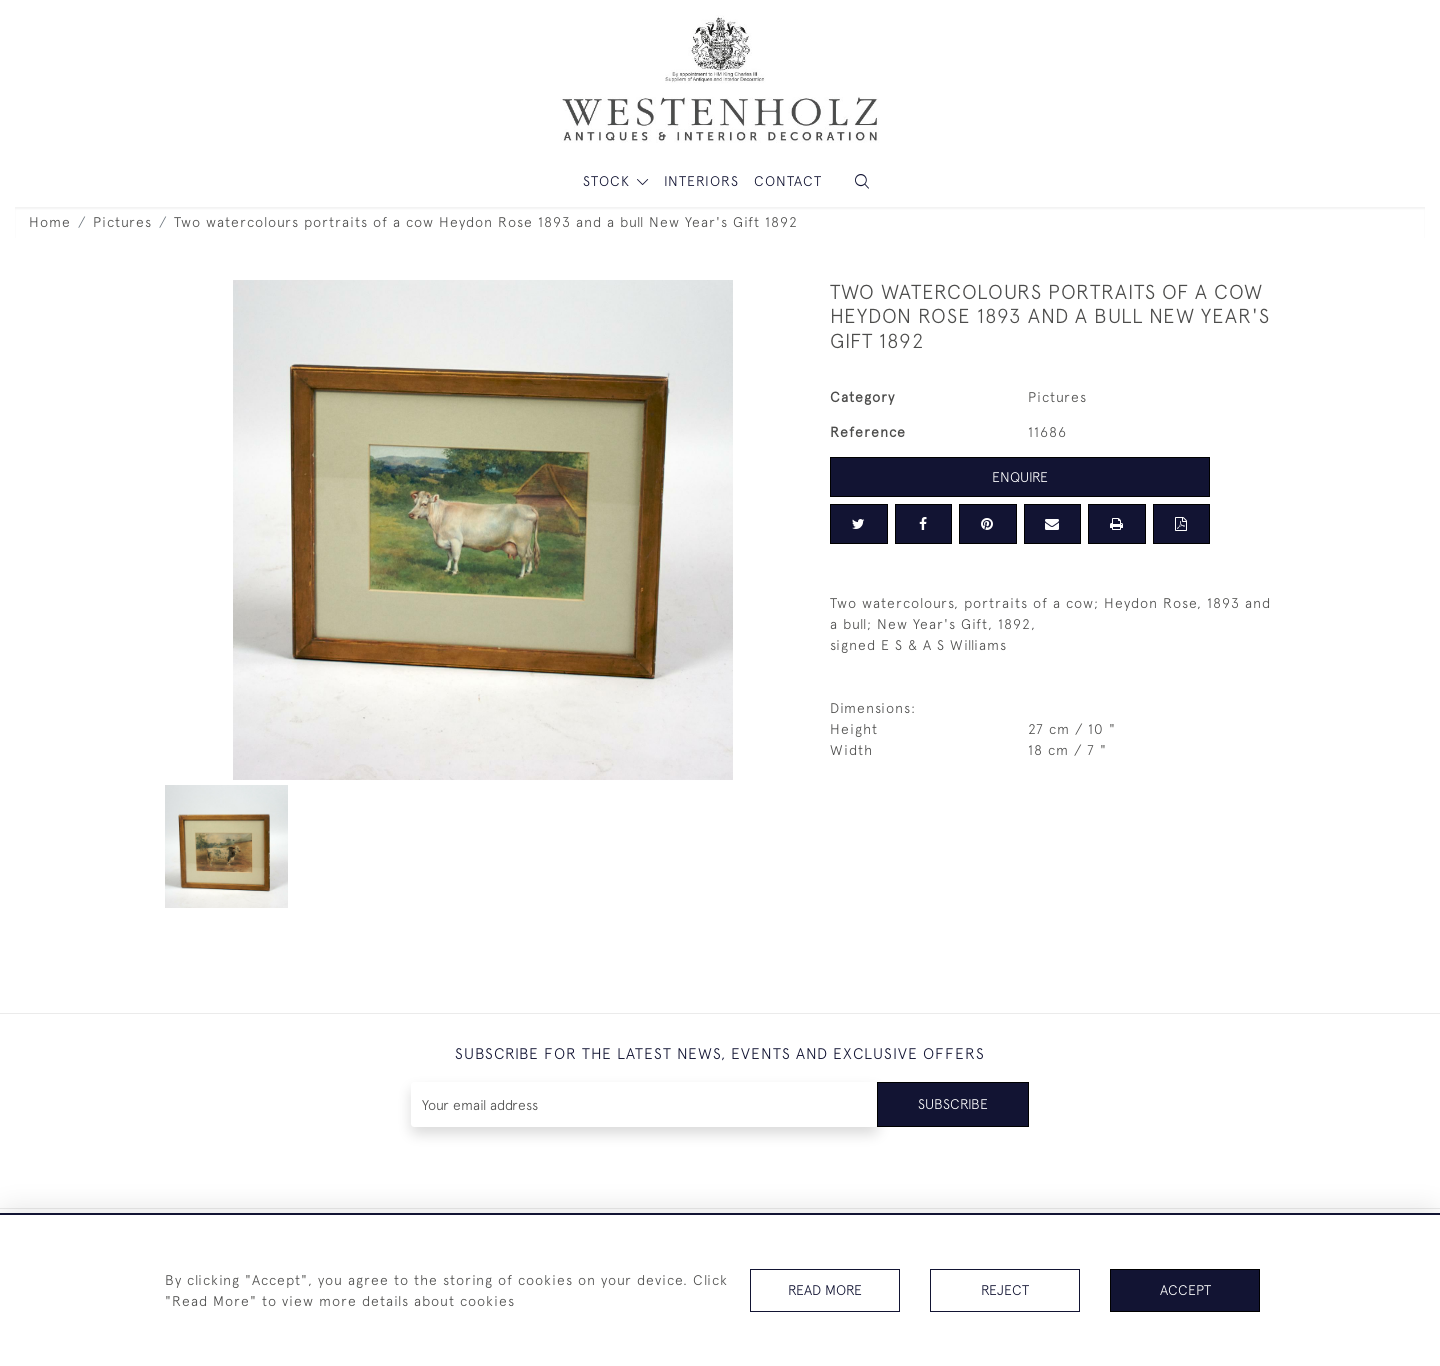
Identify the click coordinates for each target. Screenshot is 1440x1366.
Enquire (1020, 477)
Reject (1005, 1290)
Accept (1185, 1290)
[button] (862, 181)
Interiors (701, 181)
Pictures (122, 222)
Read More (825, 1290)
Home (50, 222)
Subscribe (953, 1104)
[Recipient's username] (644, 1104)
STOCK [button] (609, 181)
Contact (788, 181)
